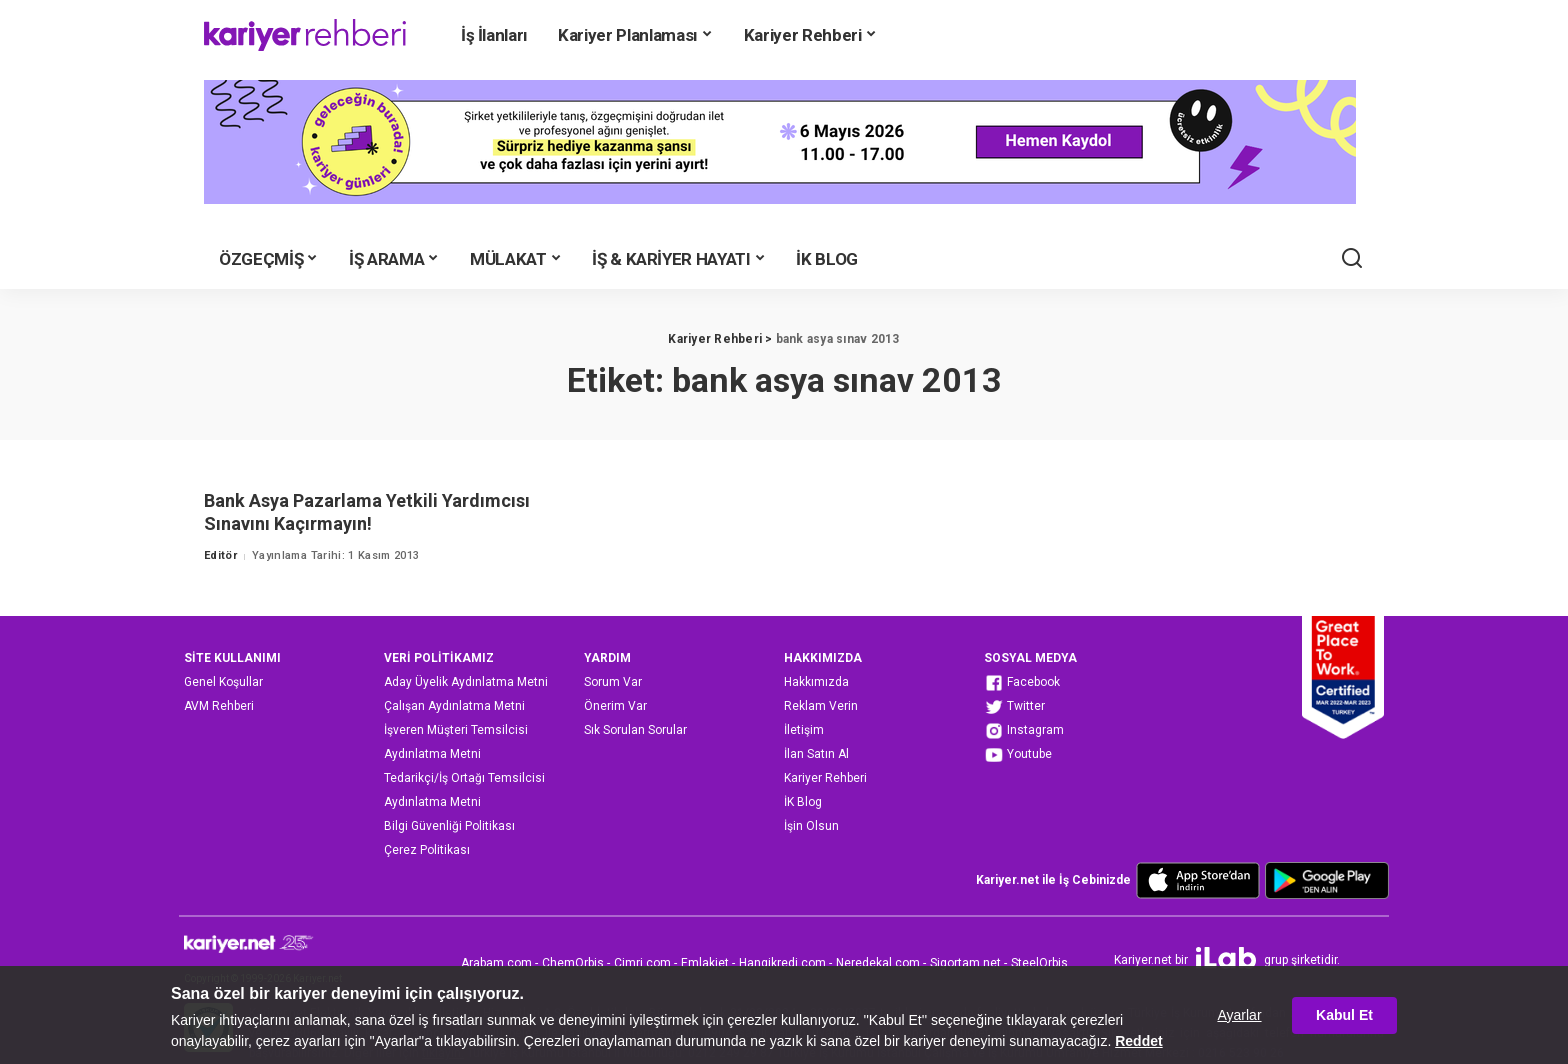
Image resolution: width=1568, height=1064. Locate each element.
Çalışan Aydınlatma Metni (454, 706)
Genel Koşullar (223, 682)
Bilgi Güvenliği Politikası (449, 826)
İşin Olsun (811, 826)
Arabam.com (496, 963)
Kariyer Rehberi (825, 778)
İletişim (804, 730)
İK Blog (803, 802)
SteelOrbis (1039, 963)
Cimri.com (642, 963)
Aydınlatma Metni (432, 754)
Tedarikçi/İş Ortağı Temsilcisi (464, 778)
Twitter (1014, 707)
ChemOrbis (573, 963)
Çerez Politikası (427, 850)
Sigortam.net (965, 963)
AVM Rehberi (219, 706)
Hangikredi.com (782, 963)
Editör (220, 555)
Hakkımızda (816, 682)
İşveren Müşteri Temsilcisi (456, 730)
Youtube (1018, 755)
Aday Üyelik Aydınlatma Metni (466, 682)
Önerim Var (615, 706)
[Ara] (1352, 259)
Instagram (1024, 731)
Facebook (1022, 683)
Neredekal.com (878, 963)
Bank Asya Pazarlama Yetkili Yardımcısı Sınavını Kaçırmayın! (367, 512)
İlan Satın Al (816, 754)
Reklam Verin (821, 706)
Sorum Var (613, 682)
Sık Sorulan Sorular (635, 730)
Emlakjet (705, 963)
